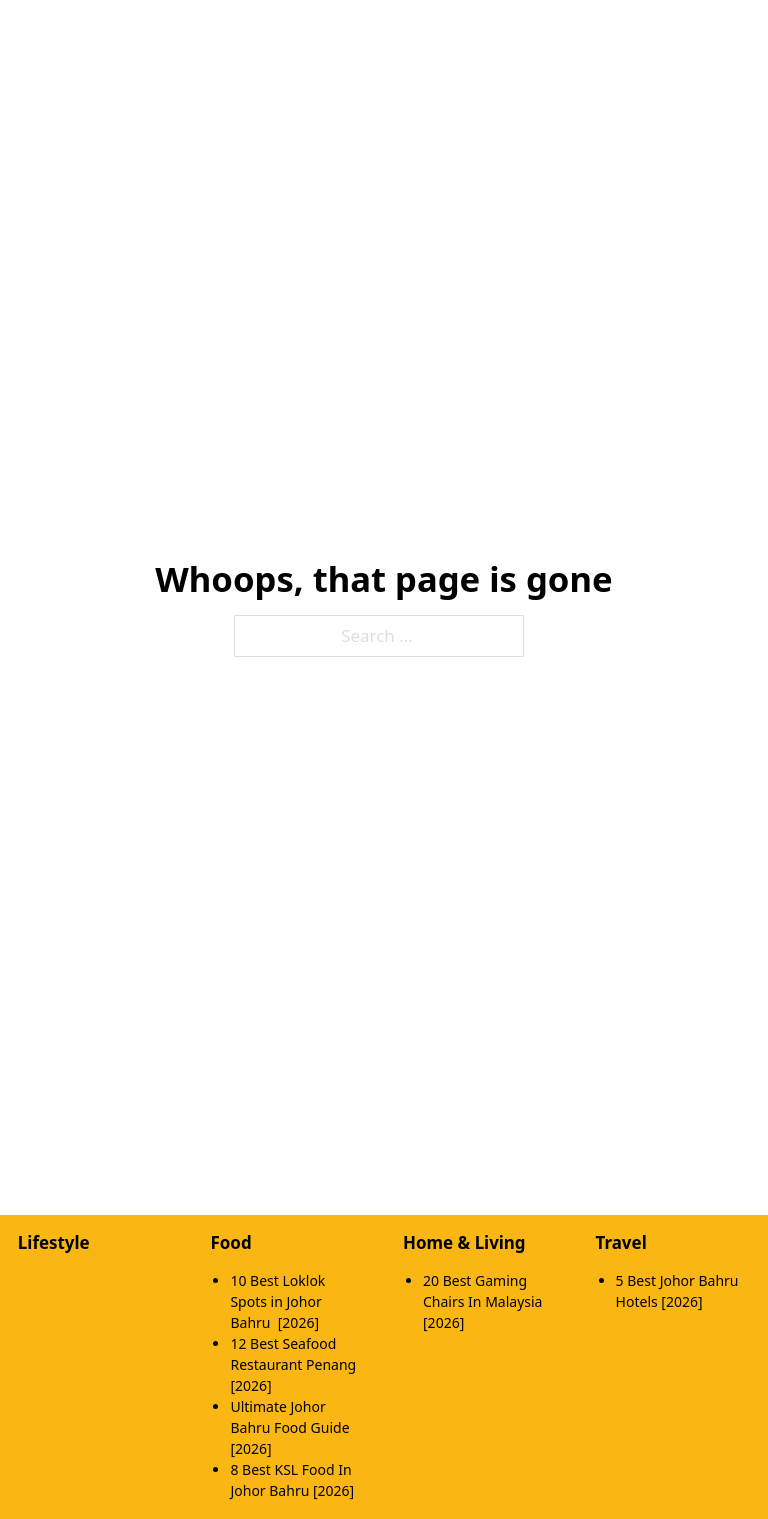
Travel (621, 1242)
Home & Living (464, 1242)
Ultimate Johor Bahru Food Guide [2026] (289, 1427)
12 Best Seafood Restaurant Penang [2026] (293, 1364)
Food (230, 1242)
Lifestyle (54, 1242)
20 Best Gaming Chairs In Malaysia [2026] (482, 1301)
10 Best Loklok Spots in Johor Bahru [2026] (277, 1301)
